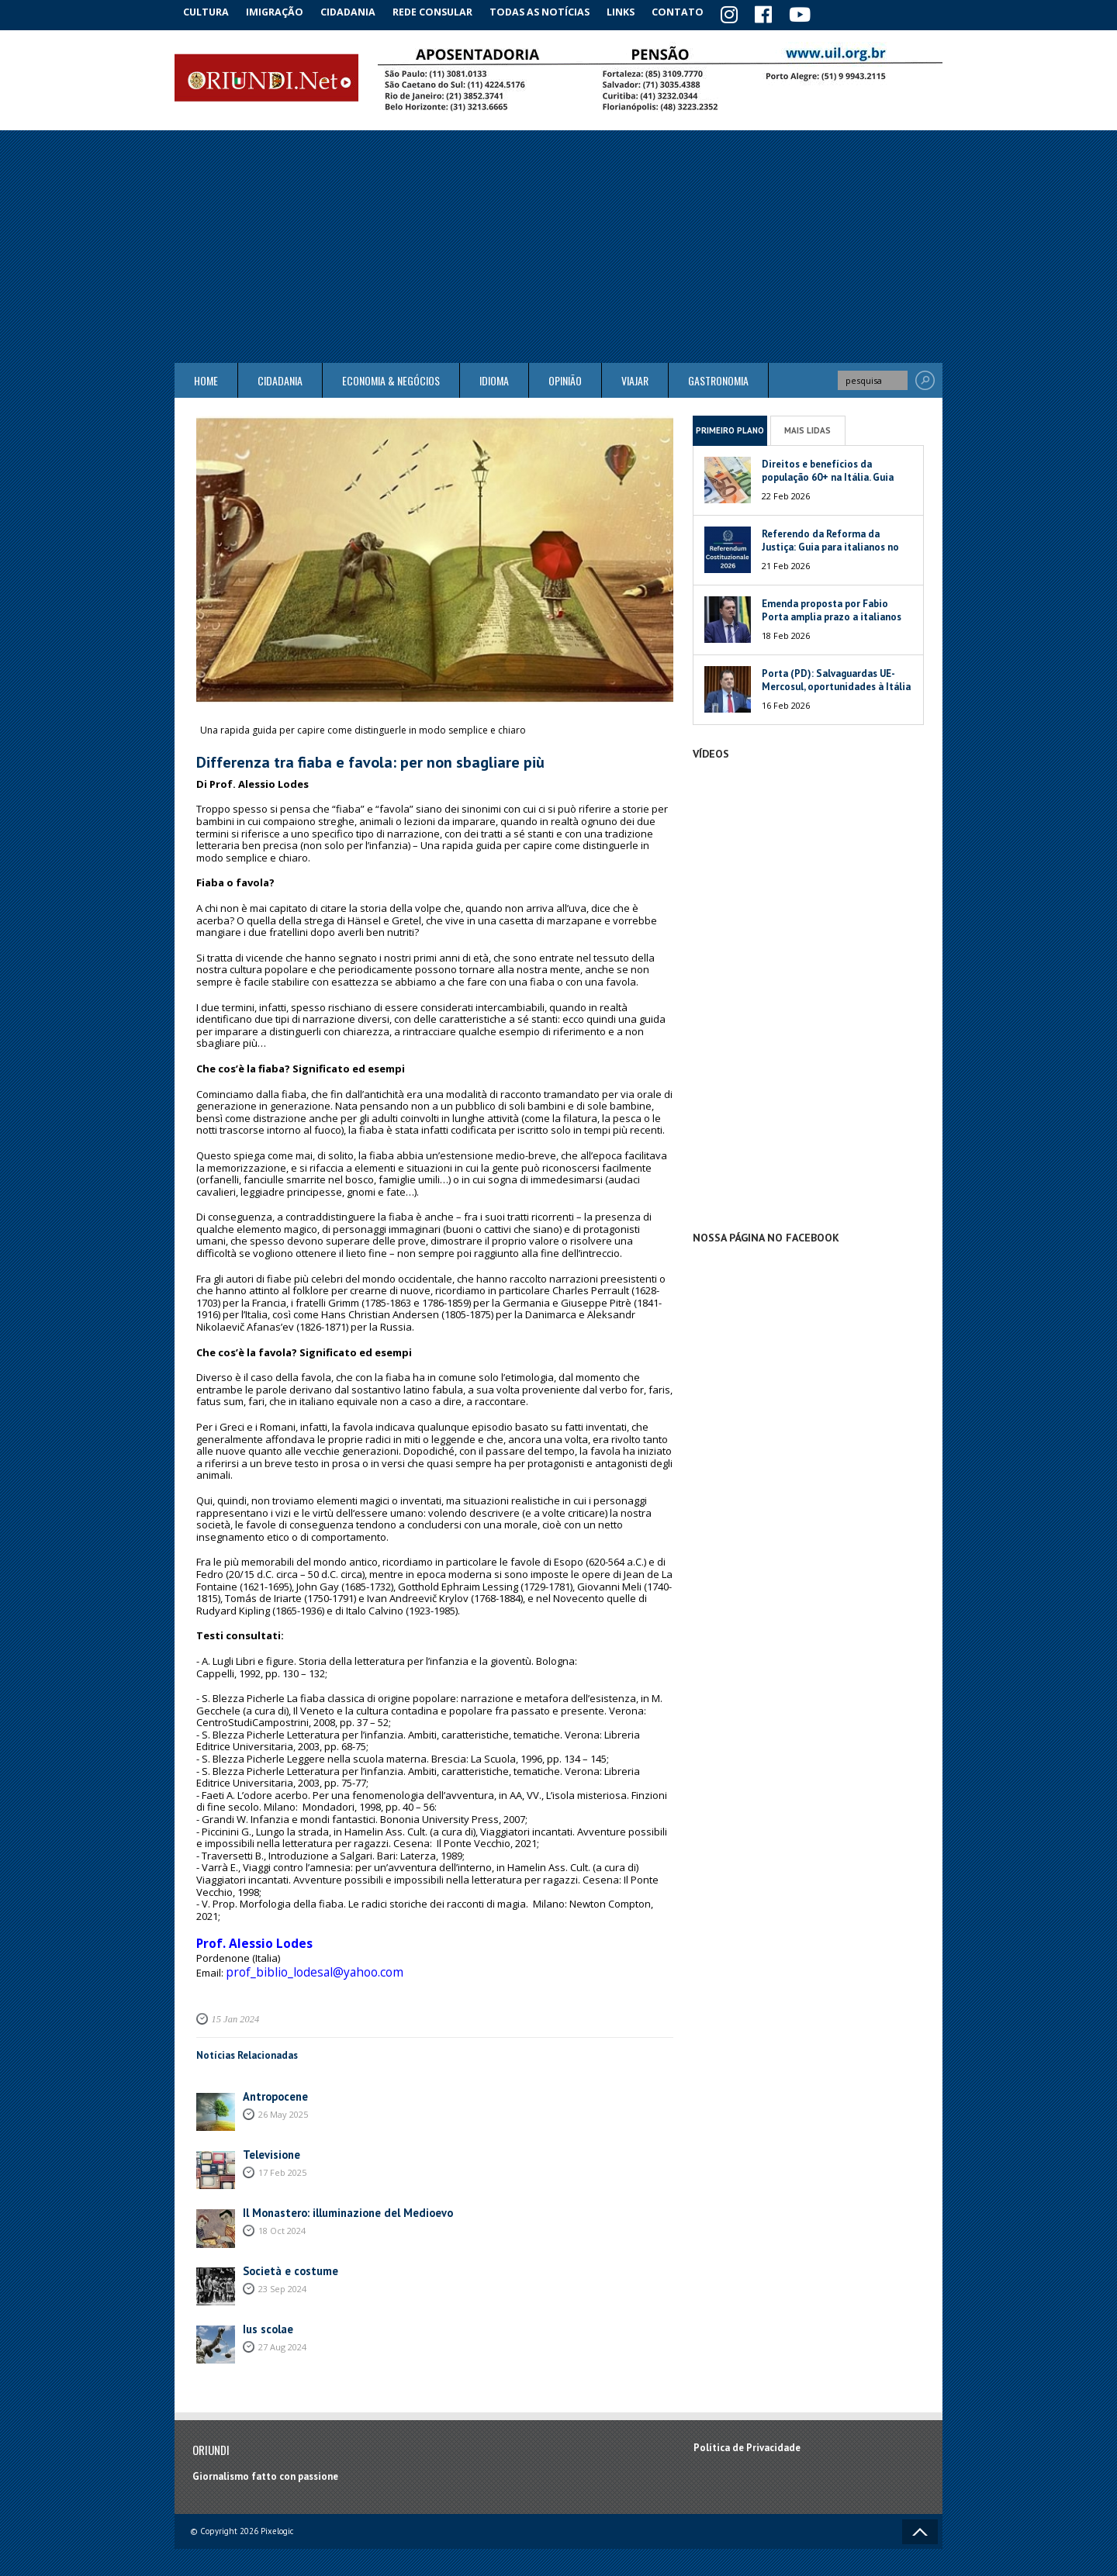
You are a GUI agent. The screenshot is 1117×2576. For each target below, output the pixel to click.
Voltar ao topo (920, 2520)
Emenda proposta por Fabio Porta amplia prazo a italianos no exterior (831, 614)
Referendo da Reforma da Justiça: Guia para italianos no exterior (830, 545)
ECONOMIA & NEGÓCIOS (391, 378)
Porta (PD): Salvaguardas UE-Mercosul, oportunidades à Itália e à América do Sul (836, 684)
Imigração (282, 11)
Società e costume (285, 2259)
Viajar (634, 378)
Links (637, 11)
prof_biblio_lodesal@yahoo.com (301, 1963)
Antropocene (272, 2084)
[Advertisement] (558, 244)
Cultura (209, 11)
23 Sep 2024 (282, 2276)
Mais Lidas (807, 427)
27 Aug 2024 (282, 2334)
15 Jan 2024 (233, 2007)
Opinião (565, 378)
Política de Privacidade (747, 2436)
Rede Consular (446, 11)
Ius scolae (265, 2317)
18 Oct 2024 (282, 2218)
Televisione (269, 2143)
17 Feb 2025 (282, 2160)
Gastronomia (718, 378)
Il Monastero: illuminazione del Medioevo (338, 2201)
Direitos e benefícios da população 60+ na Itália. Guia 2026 (828, 475)
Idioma (494, 378)
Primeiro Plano (730, 427)
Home (206, 378)
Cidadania (359, 11)
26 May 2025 (283, 2102)
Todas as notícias (553, 11)
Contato (698, 11)
